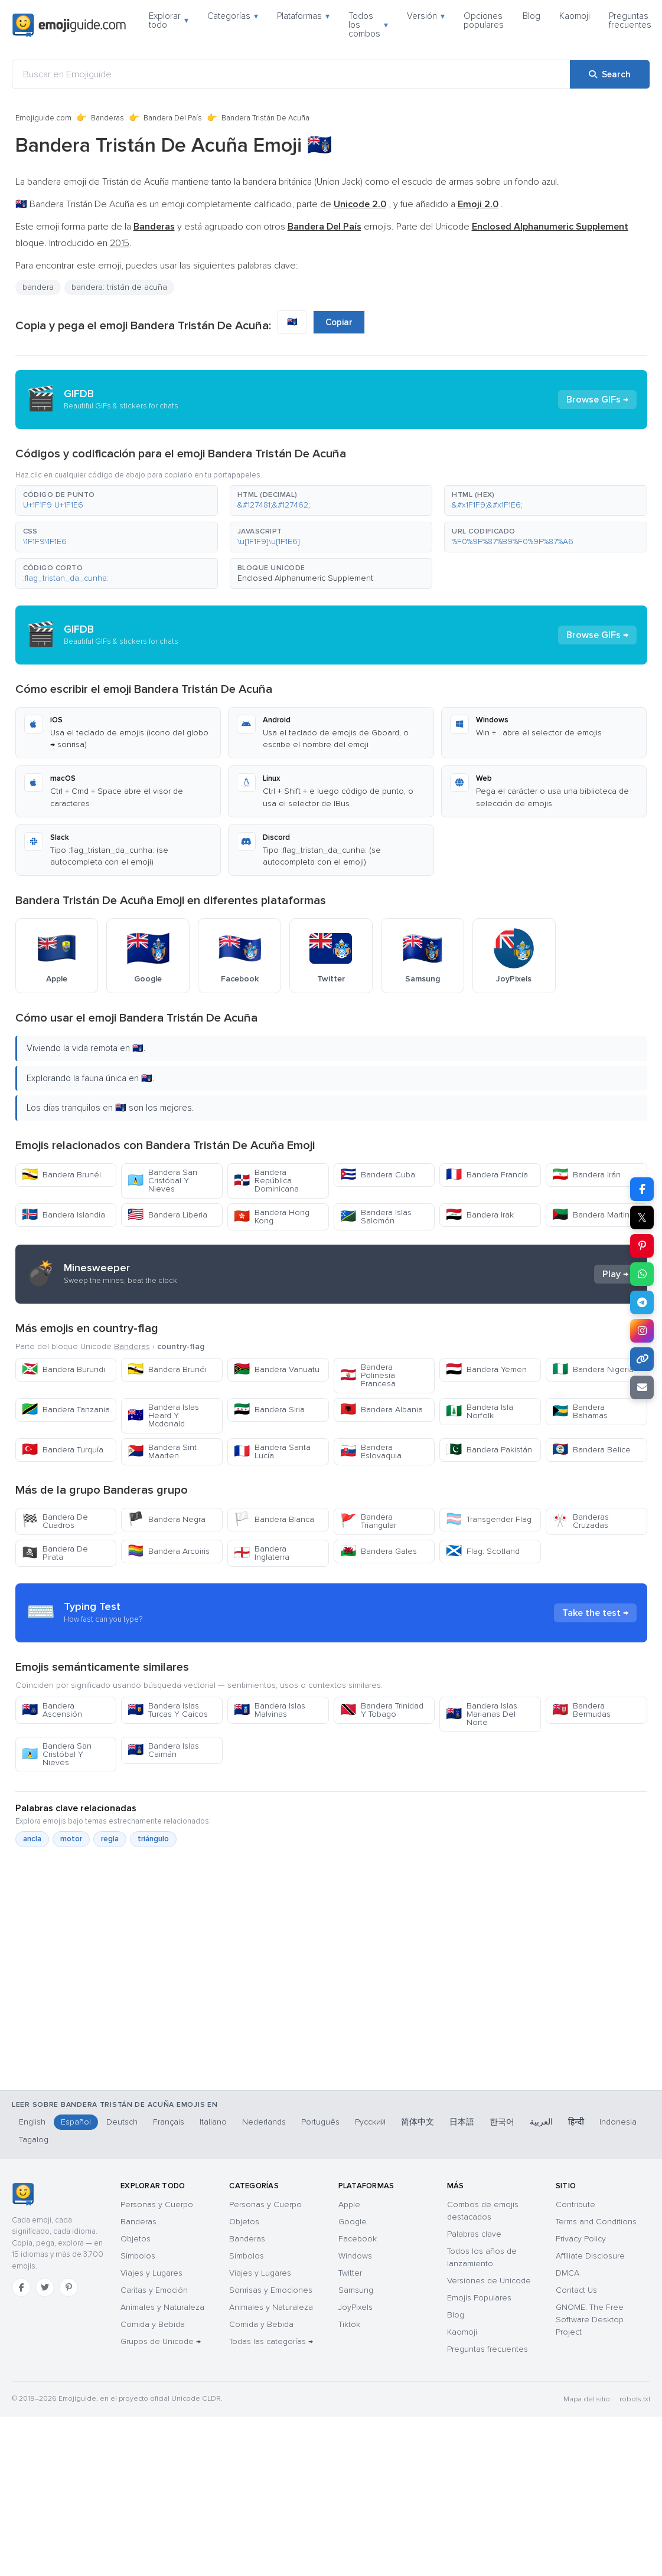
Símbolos (137, 2256)
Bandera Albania (381, 1410)
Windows (355, 2256)
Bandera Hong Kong (271, 1216)
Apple (349, 2204)
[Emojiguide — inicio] (23, 2194)
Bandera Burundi (63, 1369)
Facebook (357, 2239)
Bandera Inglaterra (261, 1553)
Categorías (232, 16)
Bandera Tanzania (66, 1410)
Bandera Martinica (596, 1215)
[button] (116, 500)
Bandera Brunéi (61, 1175)
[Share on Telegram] (642, 1302)
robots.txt (634, 2399)
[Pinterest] (68, 2287)
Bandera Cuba (377, 1175)
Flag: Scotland (483, 1551)
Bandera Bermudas (581, 1710)
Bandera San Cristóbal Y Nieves (162, 1180)
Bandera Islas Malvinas (269, 1710)
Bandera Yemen (486, 1369)
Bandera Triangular (368, 1521)
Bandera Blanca (274, 1519)
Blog (531, 16)
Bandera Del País (173, 118)
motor (71, 1839)
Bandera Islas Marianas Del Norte (481, 1714)
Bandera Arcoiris (169, 1551)
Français (168, 2122)
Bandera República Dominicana (266, 1180)
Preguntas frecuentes (630, 20)
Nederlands (264, 2122)
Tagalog (33, 2140)
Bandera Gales (378, 1551)
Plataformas (303, 16)
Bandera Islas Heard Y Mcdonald (163, 1415)
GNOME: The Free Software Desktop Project (590, 2319)
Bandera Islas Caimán (163, 1750)
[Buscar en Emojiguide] (291, 74)
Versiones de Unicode (489, 2281)
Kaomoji (574, 16)
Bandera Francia (487, 1175)
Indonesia (618, 2122)
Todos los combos (368, 25)
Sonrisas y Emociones (270, 2290)
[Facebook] (21, 2287)
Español (76, 2122)
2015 (119, 243)
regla (110, 1839)
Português (320, 2122)
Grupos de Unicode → (160, 2341)
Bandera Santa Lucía (272, 1451)
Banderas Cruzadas (580, 1521)
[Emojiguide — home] (69, 25)
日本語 (461, 2122)
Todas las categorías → (271, 2341)
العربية (541, 2122)
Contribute (575, 2204)
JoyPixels (355, 2307)
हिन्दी (576, 2122)
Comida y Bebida (152, 2324)
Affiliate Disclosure (590, 2256)
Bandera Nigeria (593, 1369)
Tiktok (349, 2324)
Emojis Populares (479, 2298)
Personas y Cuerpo (156, 2204)
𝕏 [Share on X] (642, 1217)
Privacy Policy (581, 2239)
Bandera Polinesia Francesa (368, 1375)
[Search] (610, 74)
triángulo (153, 1839)
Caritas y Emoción (154, 2290)
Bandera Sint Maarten (162, 1451)
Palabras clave (474, 2234)
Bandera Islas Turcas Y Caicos (168, 1710)
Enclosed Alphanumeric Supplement (305, 578)
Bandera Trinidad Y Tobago (381, 1710)
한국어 (502, 2122)
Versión (426, 16)
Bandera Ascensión (52, 1710)
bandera (38, 287)
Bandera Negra (167, 1519)
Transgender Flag (488, 1519)
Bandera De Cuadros (55, 1521)
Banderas (107, 118)
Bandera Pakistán (489, 1450)
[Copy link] (642, 1359)
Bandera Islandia (63, 1215)
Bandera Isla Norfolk (479, 1411)
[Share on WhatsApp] (642, 1274)
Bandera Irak (480, 1215)
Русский (370, 2122)
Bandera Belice (591, 1450)
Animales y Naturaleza (162, 2307)
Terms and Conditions (596, 2222)
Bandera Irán (586, 1175)
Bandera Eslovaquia (371, 1451)
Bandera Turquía (62, 1450)
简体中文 (417, 2122)
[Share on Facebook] (642, 1189)
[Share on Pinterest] (642, 1246)
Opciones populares (484, 20)
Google (352, 2222)
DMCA (567, 2273)
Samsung (355, 2290)
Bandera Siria (269, 1410)
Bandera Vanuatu (276, 1369)
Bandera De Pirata (55, 1553)
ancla (32, 1839)
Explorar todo (168, 20)
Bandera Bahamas (580, 1411)
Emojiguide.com (43, 118)
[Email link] (642, 1387)
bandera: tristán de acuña (119, 287)
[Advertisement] (323, 2020)
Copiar (339, 322)
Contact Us (576, 2290)
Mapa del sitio (586, 2399)
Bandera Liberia (167, 1215)
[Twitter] (44, 2287)
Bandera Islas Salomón (376, 1216)
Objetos (135, 2239)
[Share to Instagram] (642, 1331)
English (32, 2122)
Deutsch (122, 2122)
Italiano (213, 2122)
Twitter (350, 2273)
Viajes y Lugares (151, 2273)
